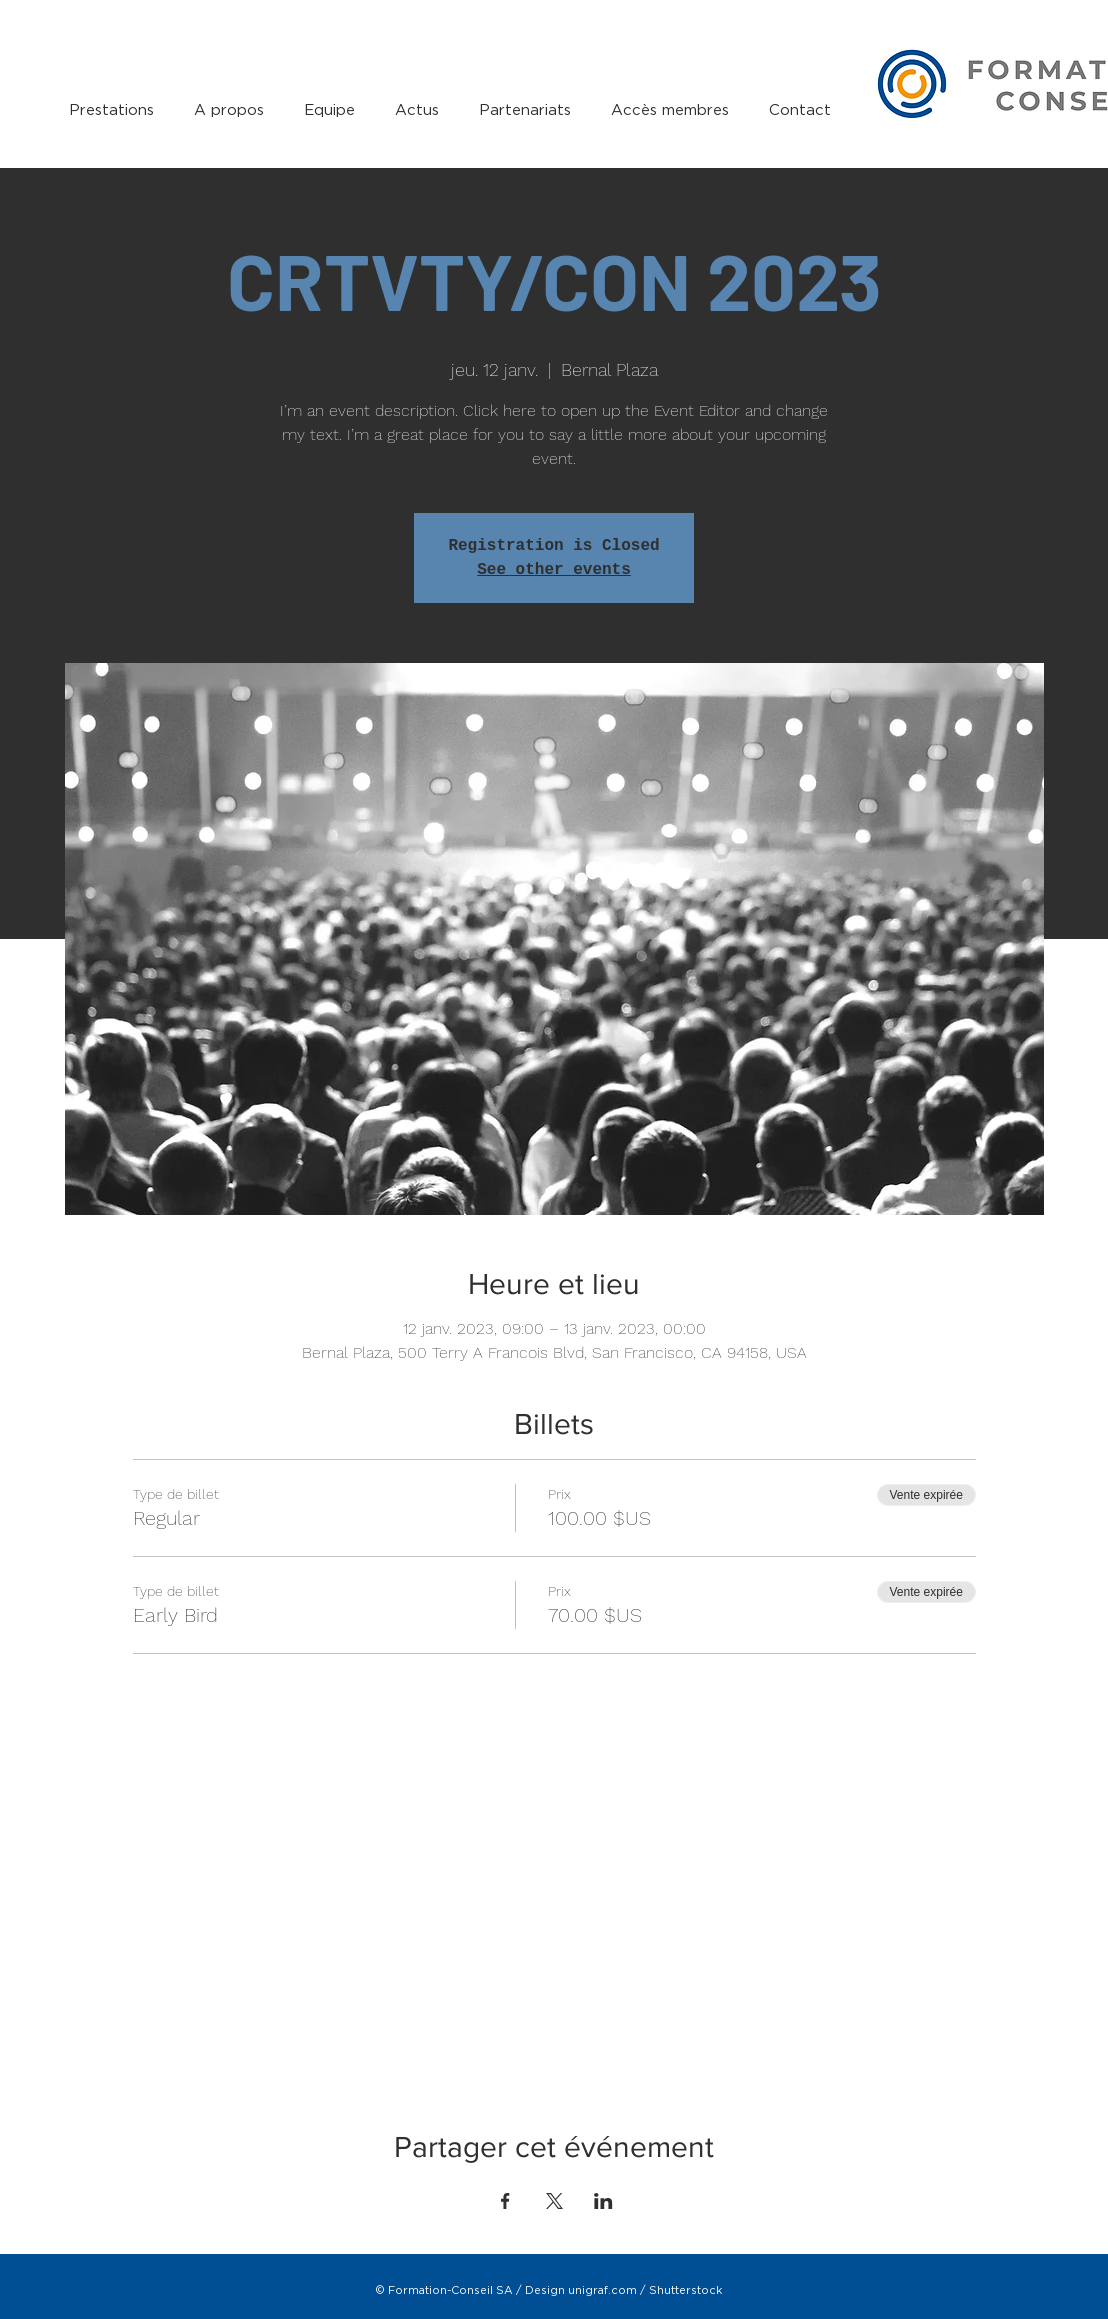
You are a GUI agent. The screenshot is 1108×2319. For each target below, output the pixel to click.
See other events (554, 570)
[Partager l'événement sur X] (554, 2201)
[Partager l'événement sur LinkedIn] (603, 2201)
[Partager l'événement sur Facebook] (505, 2201)
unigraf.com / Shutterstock (645, 2290)
